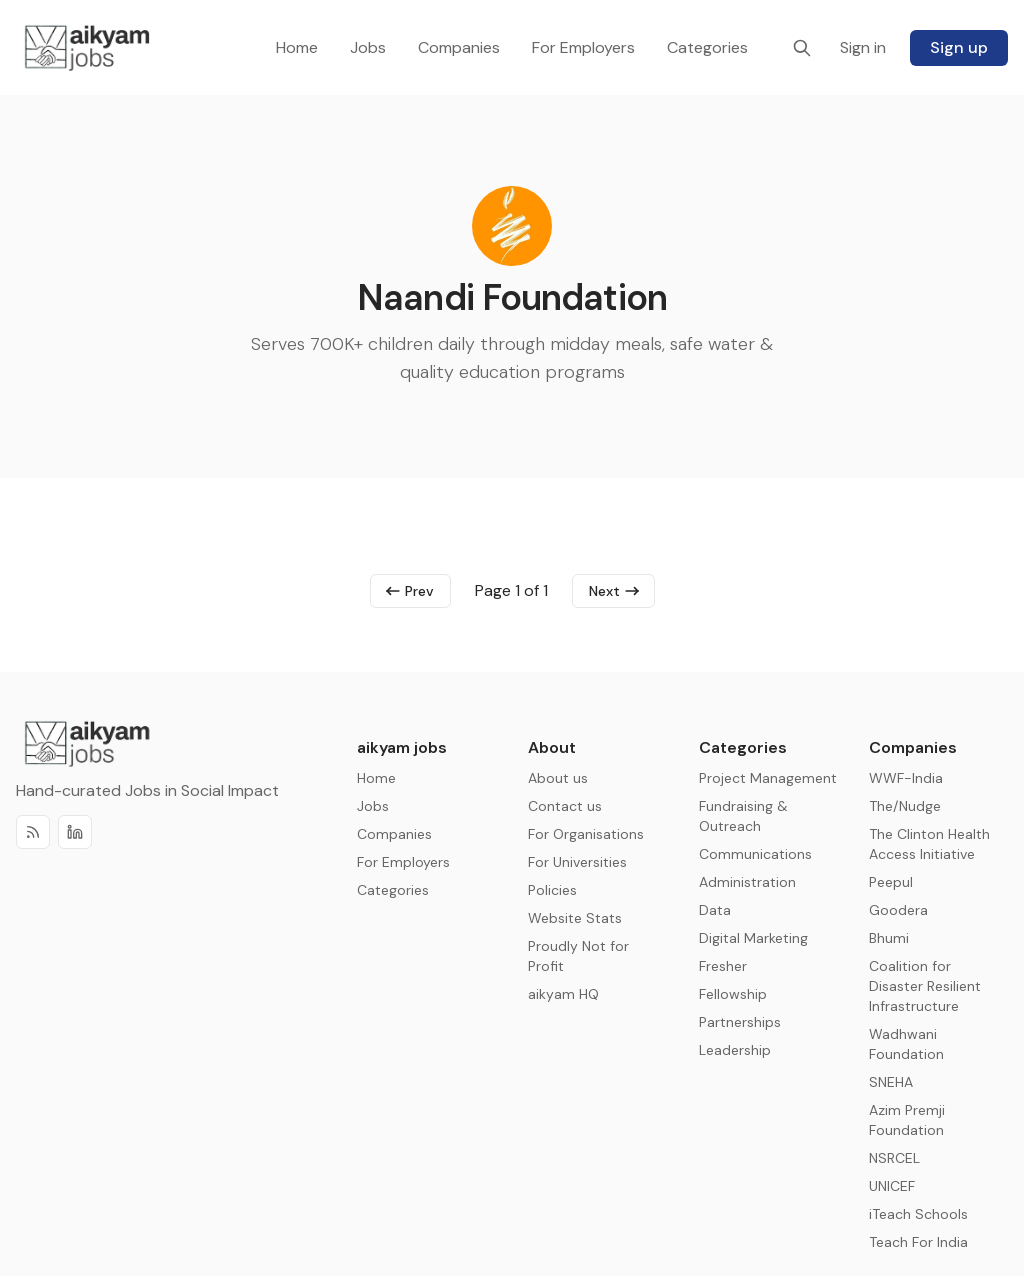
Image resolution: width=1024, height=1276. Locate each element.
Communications (755, 854)
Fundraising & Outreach (743, 816)
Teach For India (918, 1242)
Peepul (891, 882)
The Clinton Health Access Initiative (929, 844)
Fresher (723, 966)
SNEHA (891, 1082)
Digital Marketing (753, 938)
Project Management (768, 778)
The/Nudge (905, 806)
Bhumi (889, 938)
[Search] (802, 48)
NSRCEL (894, 1158)
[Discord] (75, 832)
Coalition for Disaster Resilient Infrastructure (925, 986)
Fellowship (733, 994)
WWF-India (906, 778)
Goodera (898, 910)
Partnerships (740, 1022)
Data (715, 910)
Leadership (735, 1050)
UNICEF (892, 1186)
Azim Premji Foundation (907, 1120)
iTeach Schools (918, 1214)
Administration (747, 882)
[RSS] (33, 832)
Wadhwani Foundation (906, 1044)
